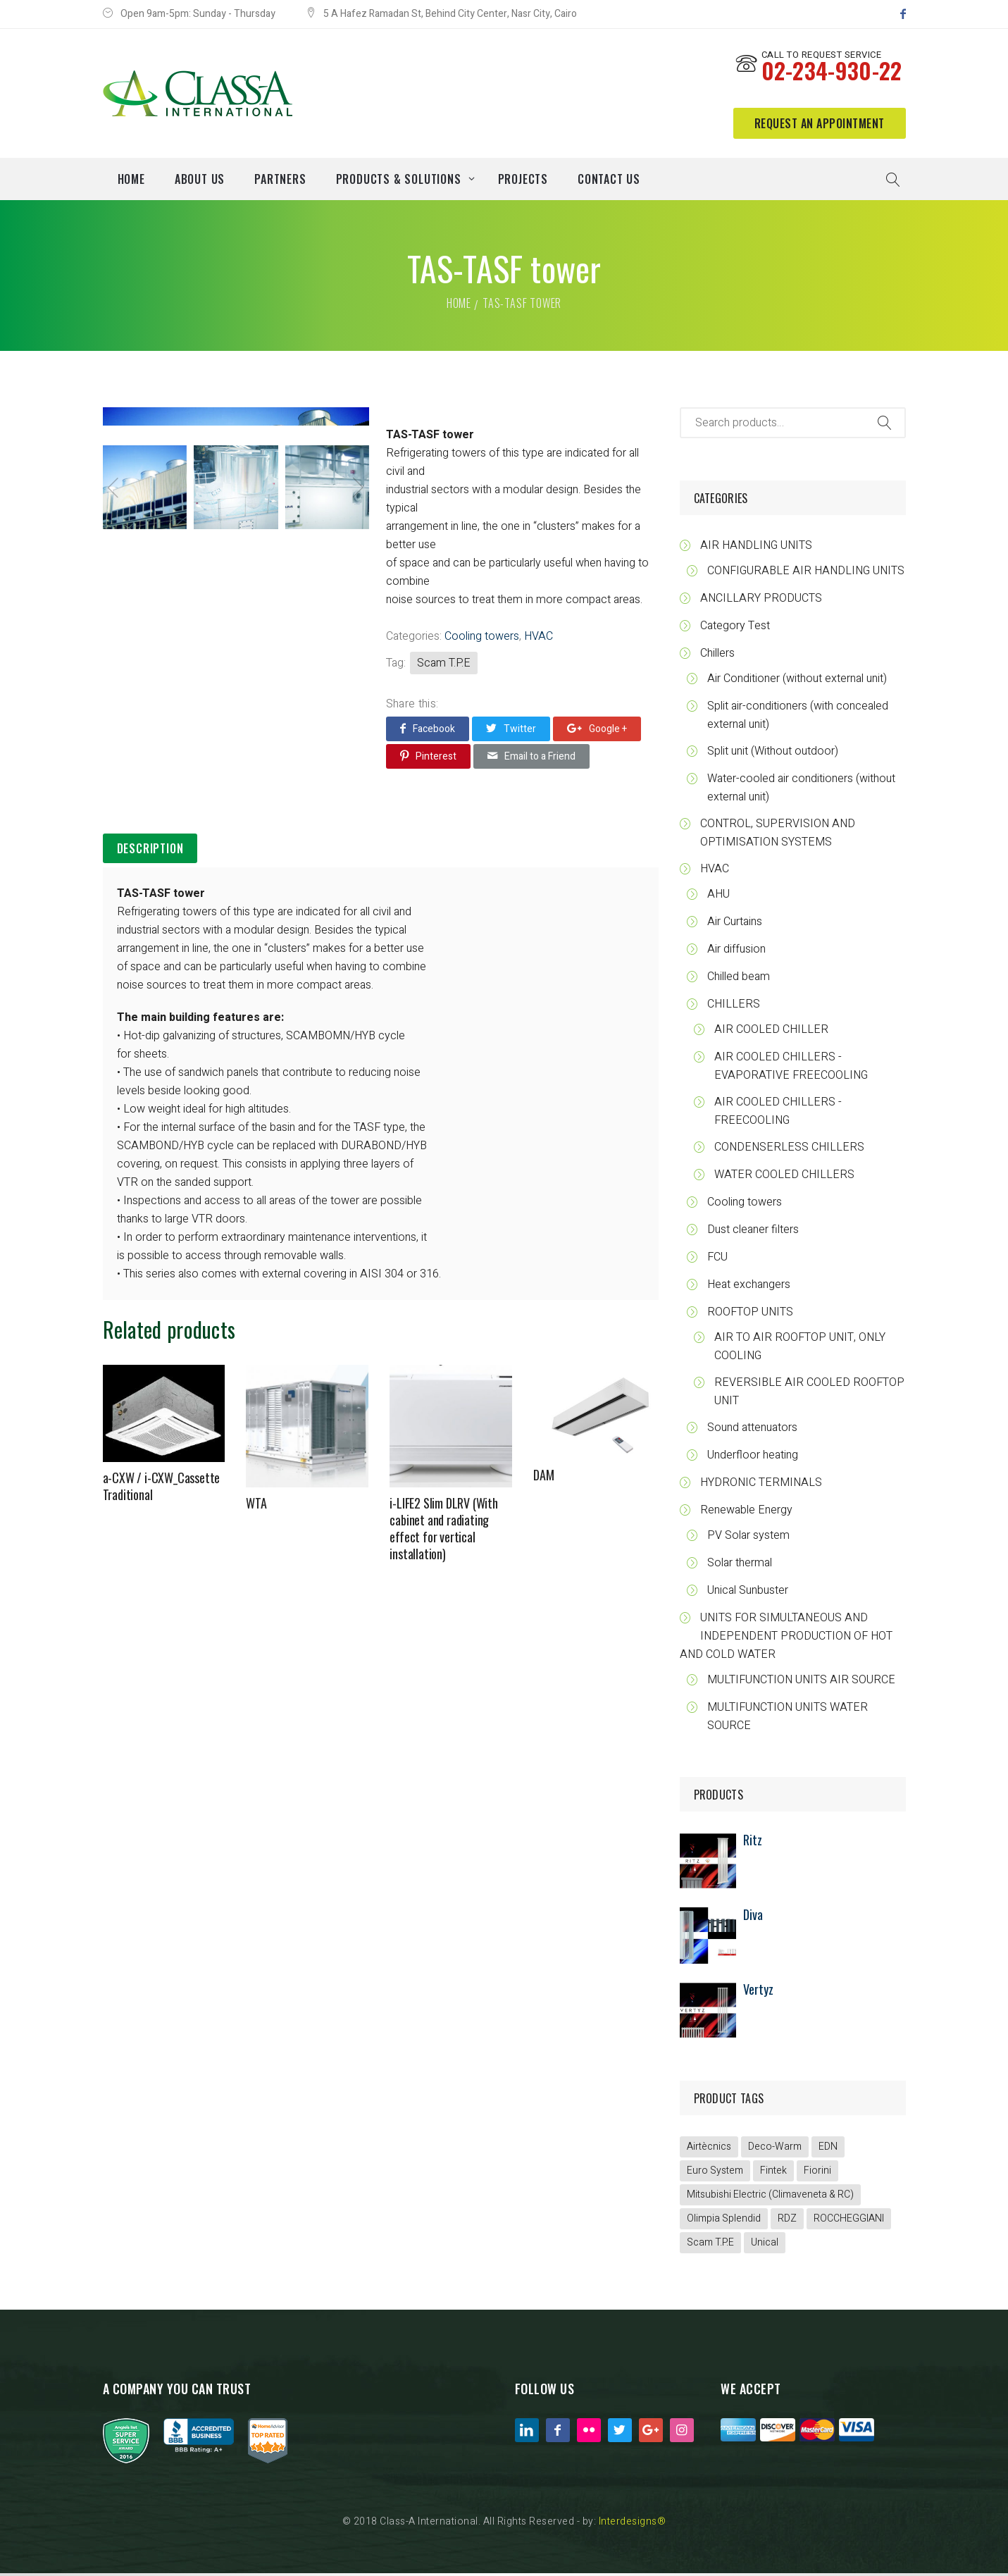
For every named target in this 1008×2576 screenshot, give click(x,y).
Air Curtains (734, 924)
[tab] (150, 852)
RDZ (787, 2221)
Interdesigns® (632, 2524)
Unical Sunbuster (747, 1593)
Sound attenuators (752, 1430)
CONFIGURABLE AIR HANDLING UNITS (805, 573)
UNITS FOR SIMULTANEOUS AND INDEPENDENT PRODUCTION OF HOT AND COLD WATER (786, 1639)
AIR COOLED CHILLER (771, 1032)
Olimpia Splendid (724, 2221)
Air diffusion (736, 951)
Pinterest (428, 758)
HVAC (538, 639)
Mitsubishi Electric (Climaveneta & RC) (770, 2197)
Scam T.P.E (444, 665)
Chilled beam (738, 979)
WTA (256, 1506)
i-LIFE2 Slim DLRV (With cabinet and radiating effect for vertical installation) (443, 1531)
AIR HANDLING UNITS (756, 548)
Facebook (427, 731)
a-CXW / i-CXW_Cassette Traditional (161, 1489)
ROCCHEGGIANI (849, 2221)
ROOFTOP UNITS (750, 1314)
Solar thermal (739, 1565)
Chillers (717, 656)
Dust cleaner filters (753, 1232)
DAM (543, 1477)
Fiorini (817, 2173)
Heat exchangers (748, 1287)
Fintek (773, 2173)
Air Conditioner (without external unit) (797, 681)
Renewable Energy (746, 1512)
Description (150, 851)
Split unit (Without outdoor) (772, 753)
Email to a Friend (531, 758)
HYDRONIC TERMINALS (761, 1485)
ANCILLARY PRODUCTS (761, 601)
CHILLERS (733, 1006)
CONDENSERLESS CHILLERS (789, 1149)
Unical (764, 2245)
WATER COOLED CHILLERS (784, 1177)
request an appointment (819, 124)
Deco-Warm (775, 2149)
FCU (717, 1259)
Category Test (735, 628)
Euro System (715, 2173)
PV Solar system (748, 1538)
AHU (718, 896)
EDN (828, 2149)
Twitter (511, 731)
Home (459, 306)
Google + (597, 731)
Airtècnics (709, 2149)
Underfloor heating (752, 1457)
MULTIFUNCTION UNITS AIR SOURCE (801, 1682)
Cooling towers (481, 639)
